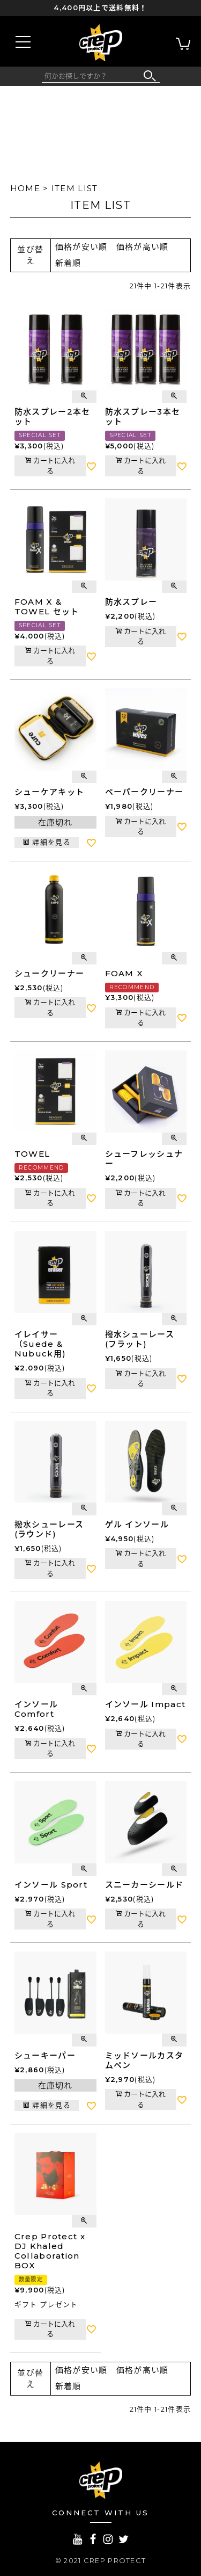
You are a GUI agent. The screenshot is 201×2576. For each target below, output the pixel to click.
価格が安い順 (81, 247)
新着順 (68, 263)
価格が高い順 (142, 247)
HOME (25, 188)
